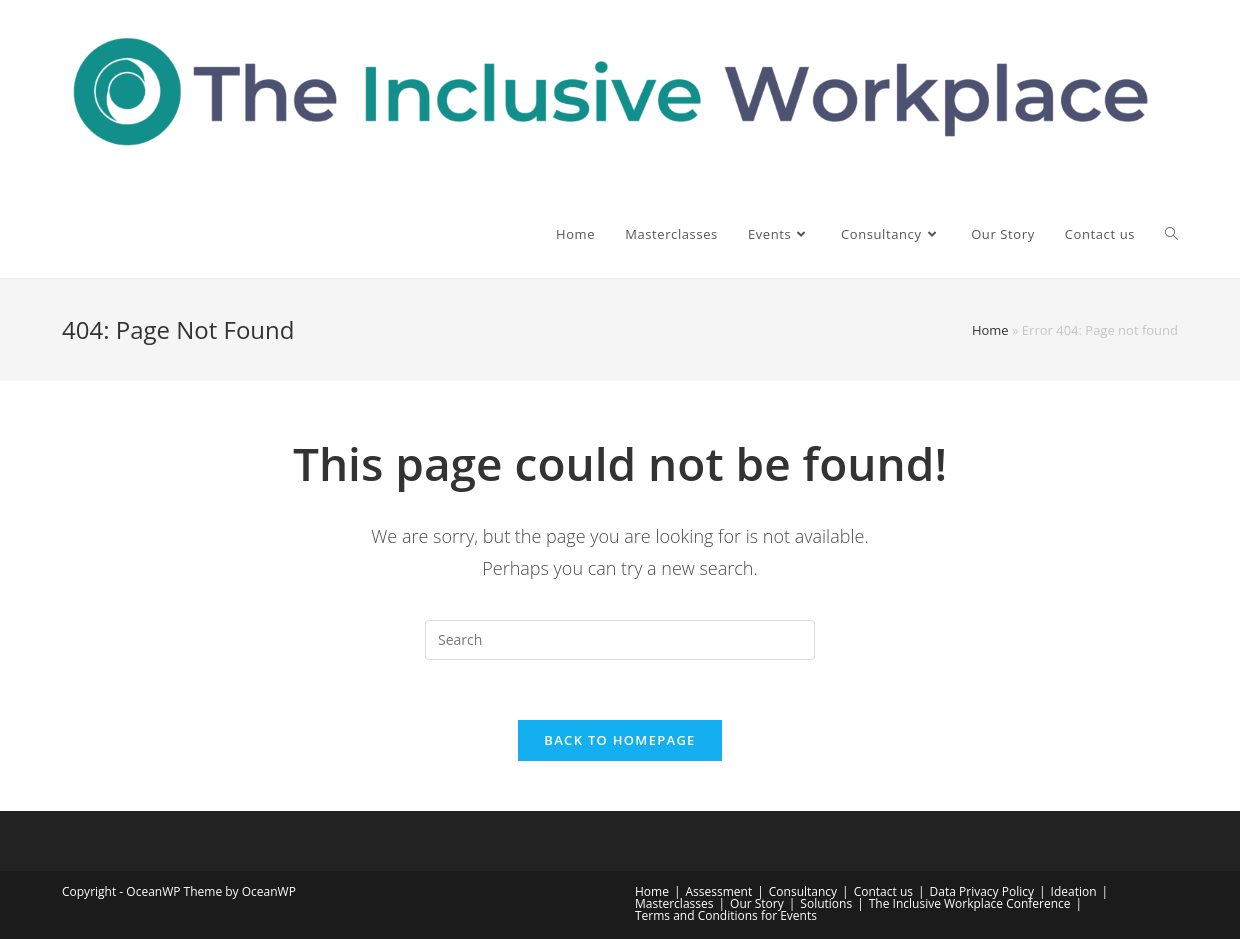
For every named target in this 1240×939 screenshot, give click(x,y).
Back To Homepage (619, 740)
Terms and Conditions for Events (726, 915)
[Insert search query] (620, 640)
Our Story (757, 903)
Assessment (719, 891)
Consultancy (803, 891)
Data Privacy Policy (982, 891)
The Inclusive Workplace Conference (970, 903)
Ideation (1074, 891)
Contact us (883, 891)
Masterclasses (674, 903)
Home (990, 330)
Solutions (826, 903)
